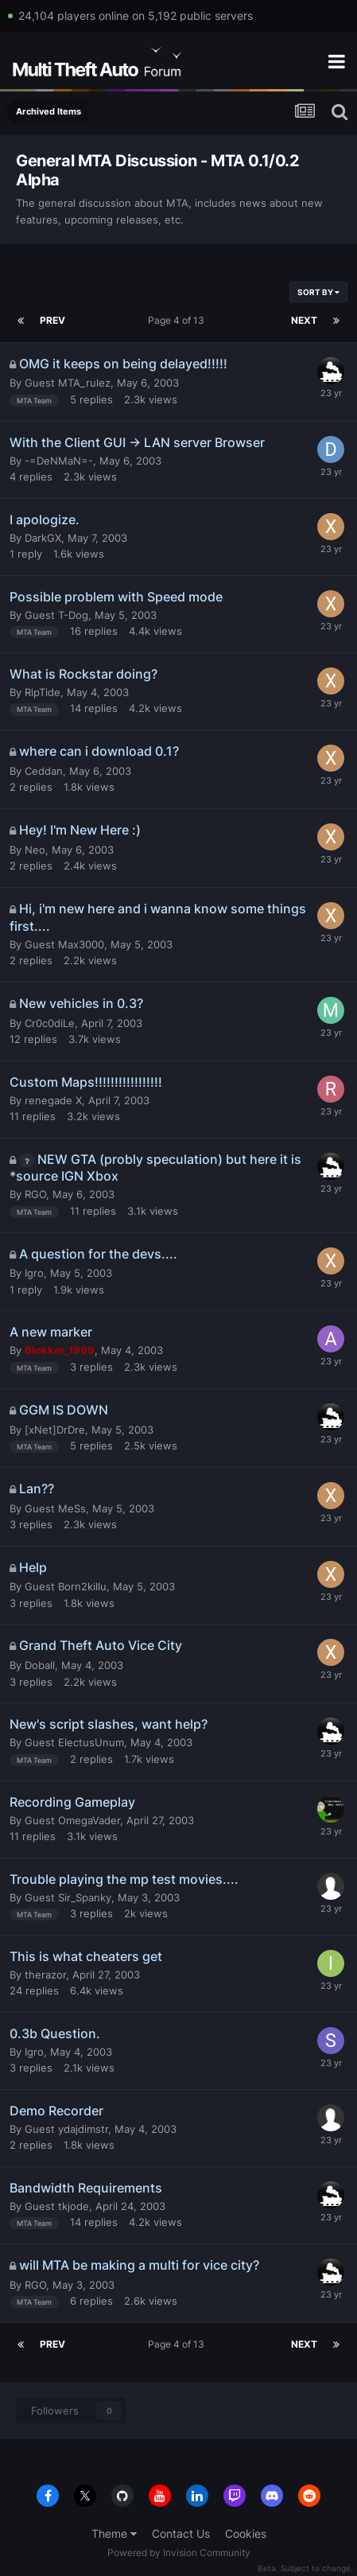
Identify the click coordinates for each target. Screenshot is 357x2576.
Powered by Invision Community (178, 2552)
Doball (40, 1665)
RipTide (42, 692)
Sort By (318, 292)
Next (304, 320)
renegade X (53, 1100)
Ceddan (44, 771)
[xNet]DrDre (55, 1429)
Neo (35, 849)
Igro (34, 1273)
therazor (45, 1974)
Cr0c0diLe (50, 1023)
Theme (114, 2533)
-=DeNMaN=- (59, 460)
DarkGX (43, 537)
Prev (52, 320)
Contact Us (181, 2533)
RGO (35, 1194)
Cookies (245, 2533)
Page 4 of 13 (178, 320)
